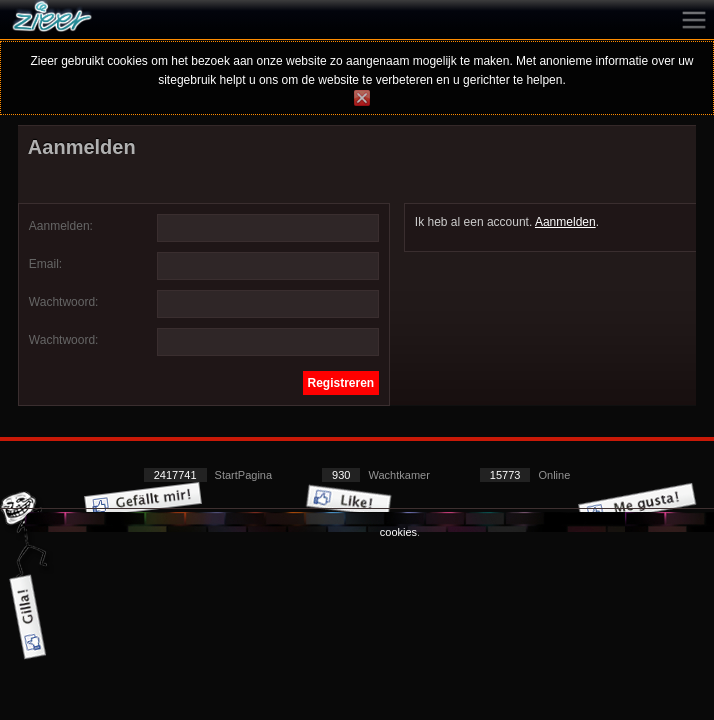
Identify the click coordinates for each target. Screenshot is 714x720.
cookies (398, 532)
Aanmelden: (61, 226)
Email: (45, 264)
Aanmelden (565, 222)
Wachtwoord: (64, 302)
